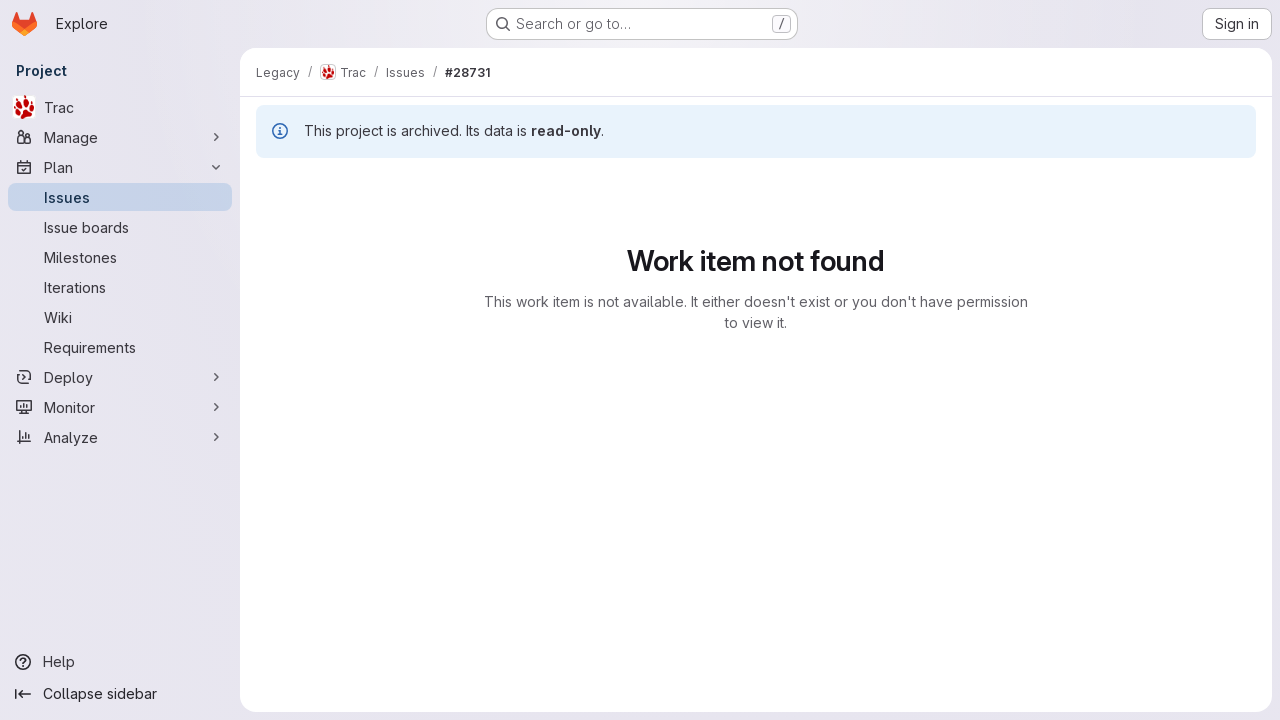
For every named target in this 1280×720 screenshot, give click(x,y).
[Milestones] (120, 257)
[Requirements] (120, 347)
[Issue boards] (120, 227)
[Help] (120, 662)
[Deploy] (120, 377)
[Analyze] (120, 437)
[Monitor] (120, 407)
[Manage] (120, 137)
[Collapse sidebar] (120, 694)
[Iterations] (120, 287)
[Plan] (120, 167)
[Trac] (120, 107)
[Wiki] (120, 317)
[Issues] (120, 197)
